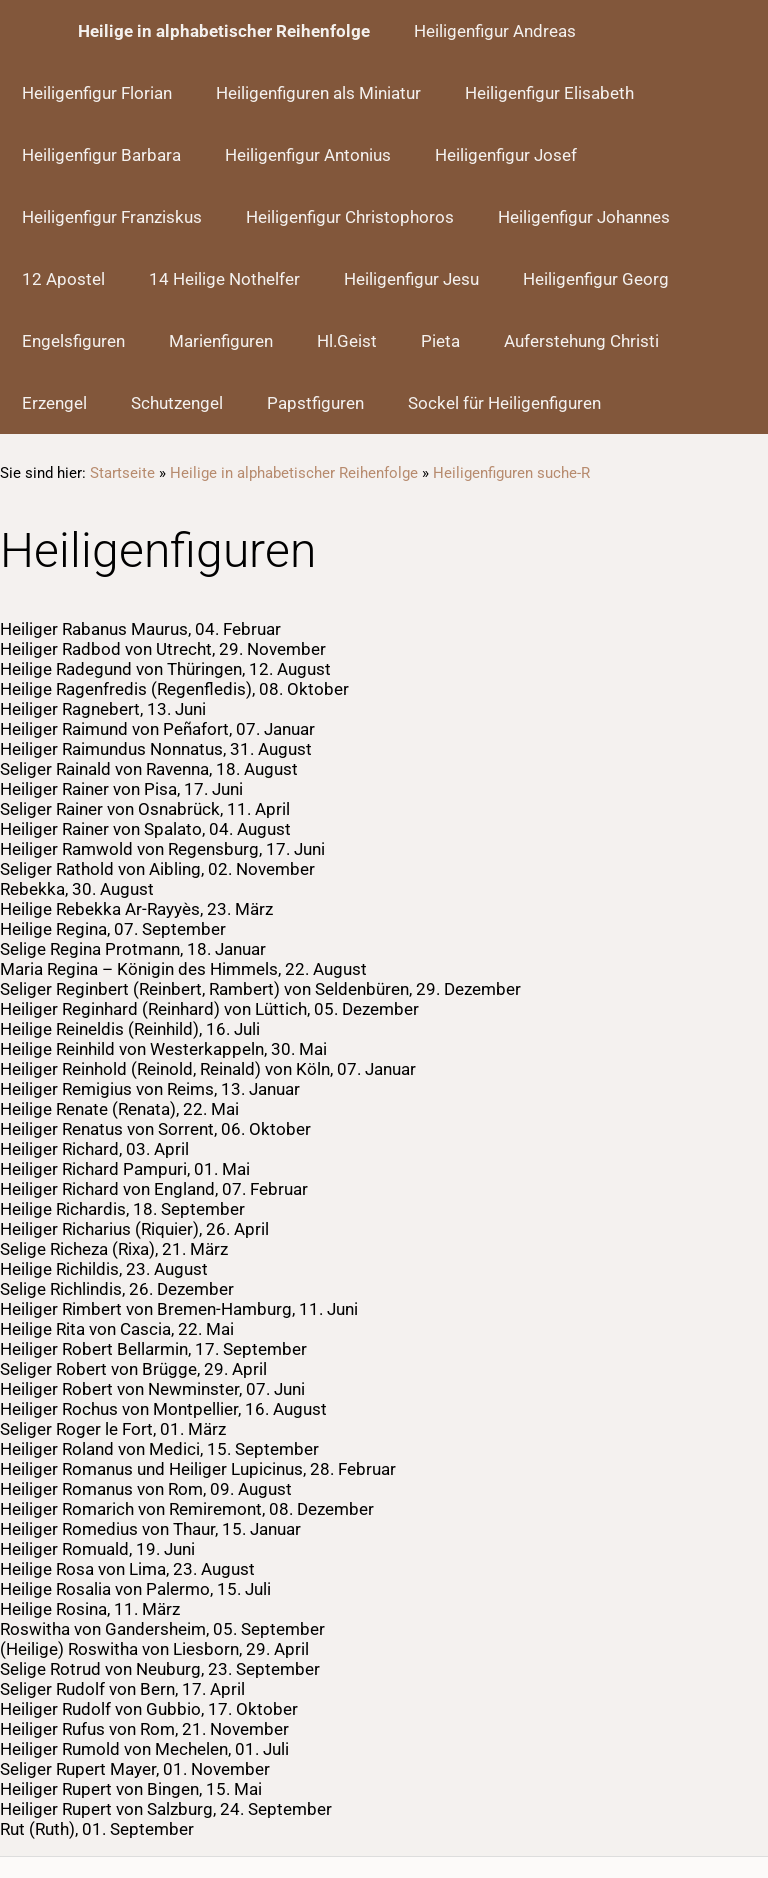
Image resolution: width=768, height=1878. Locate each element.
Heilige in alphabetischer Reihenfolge (294, 473)
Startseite (122, 473)
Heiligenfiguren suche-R (511, 473)
